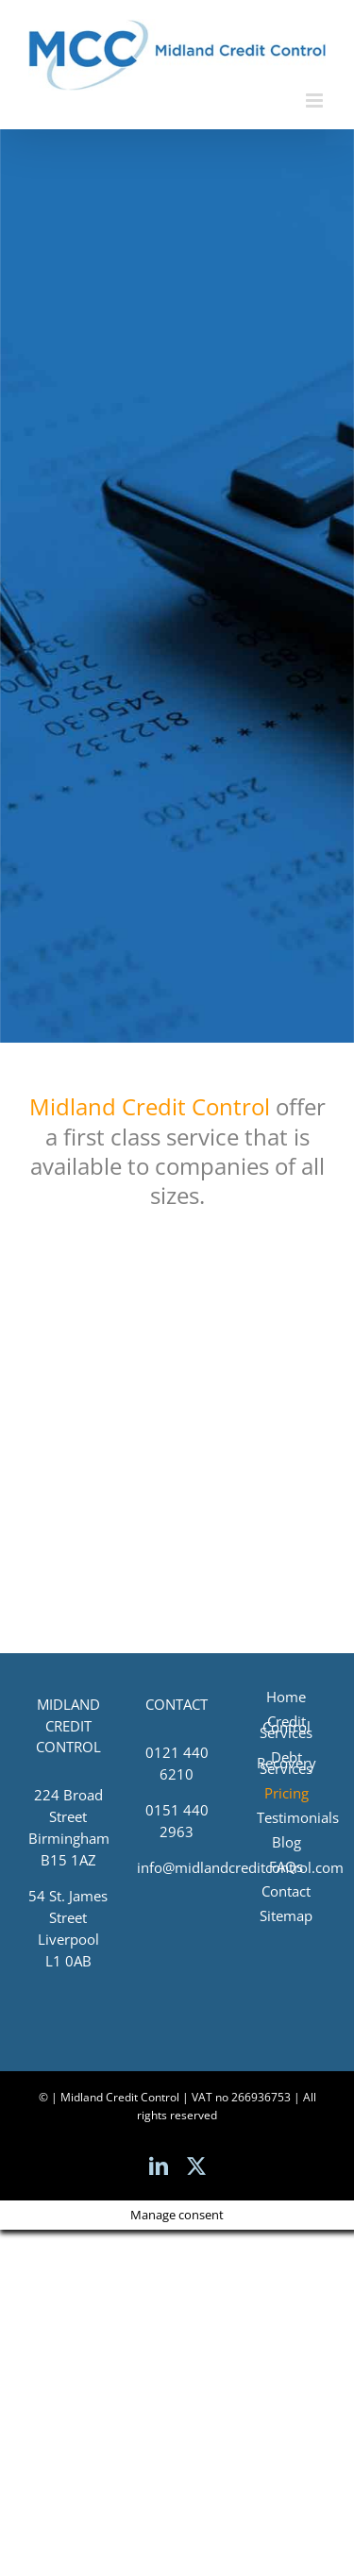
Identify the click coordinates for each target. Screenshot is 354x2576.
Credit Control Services (286, 1726)
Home (286, 1696)
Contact (286, 1891)
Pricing (286, 1793)
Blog (286, 1842)
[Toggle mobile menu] (316, 100)
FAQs (286, 1866)
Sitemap (286, 1915)
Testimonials (286, 1817)
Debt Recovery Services (286, 1762)
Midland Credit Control (149, 1106)
